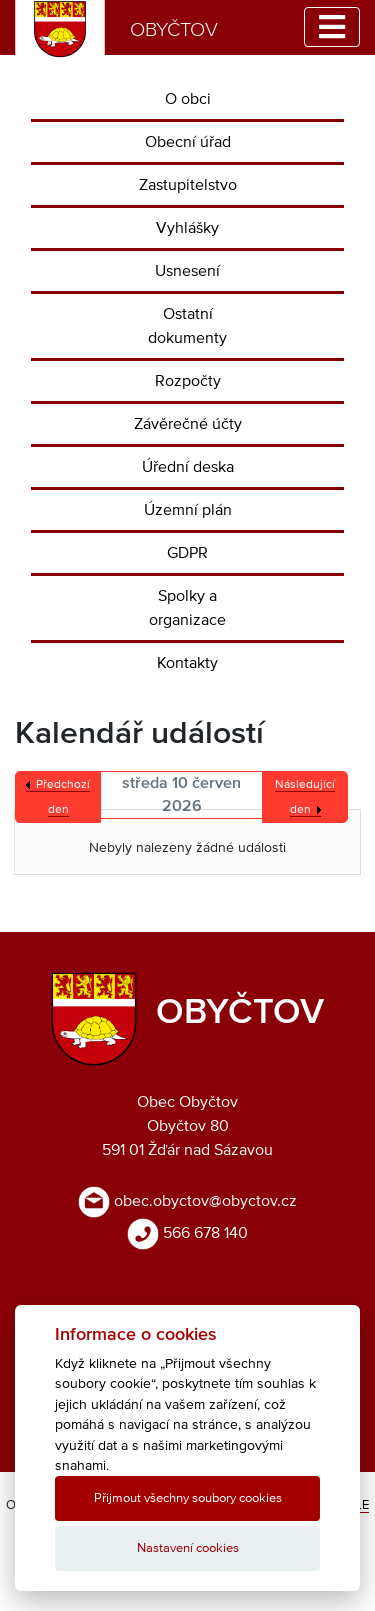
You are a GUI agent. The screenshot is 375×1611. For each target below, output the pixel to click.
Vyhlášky (187, 228)
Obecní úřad (188, 142)
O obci (188, 99)
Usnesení (187, 271)
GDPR (187, 553)
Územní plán (188, 510)
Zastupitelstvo (188, 185)
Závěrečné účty (188, 424)
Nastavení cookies (188, 1548)
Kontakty (187, 663)
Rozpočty (188, 381)
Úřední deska (188, 467)
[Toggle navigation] (332, 27)
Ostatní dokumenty (187, 326)
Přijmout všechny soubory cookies (188, 1498)
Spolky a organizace (187, 608)
